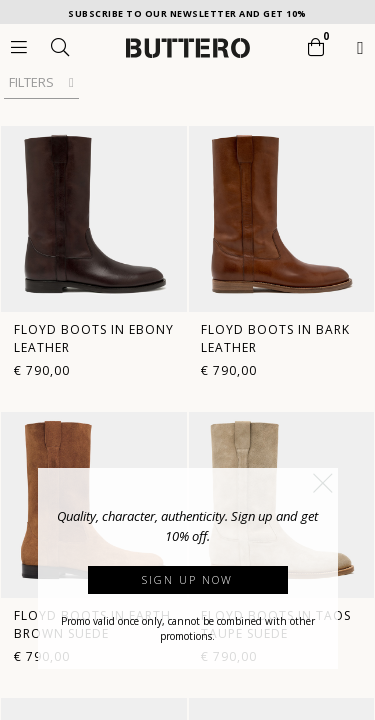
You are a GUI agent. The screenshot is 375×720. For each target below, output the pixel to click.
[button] (323, 483)
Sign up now (187, 579)
